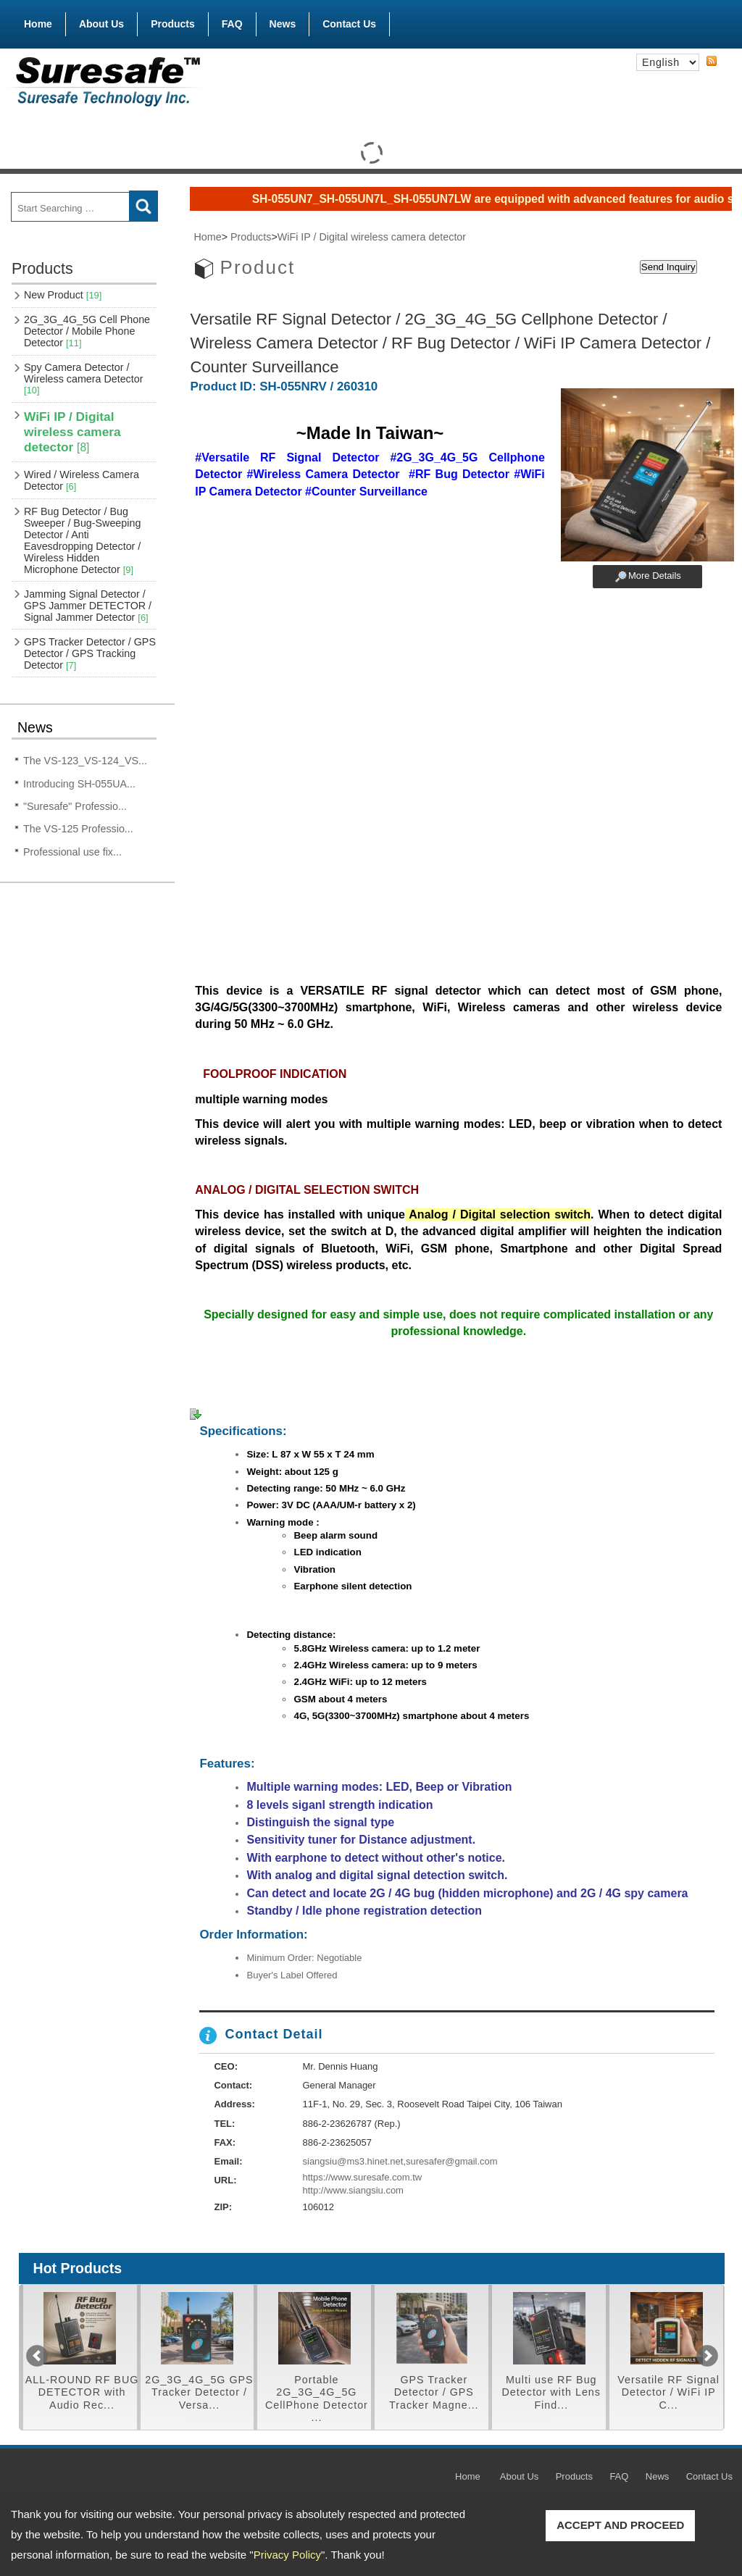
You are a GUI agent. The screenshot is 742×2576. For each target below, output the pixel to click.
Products (173, 21)
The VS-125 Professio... (78, 829)
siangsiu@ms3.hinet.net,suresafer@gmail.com (400, 2161)
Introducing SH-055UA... (79, 784)
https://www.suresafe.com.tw (362, 2177)
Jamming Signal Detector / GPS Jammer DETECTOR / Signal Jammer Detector (87, 605)
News (283, 24)
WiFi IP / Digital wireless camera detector (72, 431)
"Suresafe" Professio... (75, 806)
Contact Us (349, 24)
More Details (654, 575)
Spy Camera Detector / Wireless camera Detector (83, 378)
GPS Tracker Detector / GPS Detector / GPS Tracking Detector (90, 653)
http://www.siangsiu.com (353, 2190)
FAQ (232, 24)
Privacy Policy (287, 2554)
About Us (101, 24)
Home (38, 24)
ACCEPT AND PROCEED (620, 2525)
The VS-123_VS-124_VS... (85, 760)
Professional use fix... (72, 852)
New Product (62, 295)
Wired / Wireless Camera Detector (81, 480)
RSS (711, 61)
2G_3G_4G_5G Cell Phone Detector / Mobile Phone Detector (87, 331)
